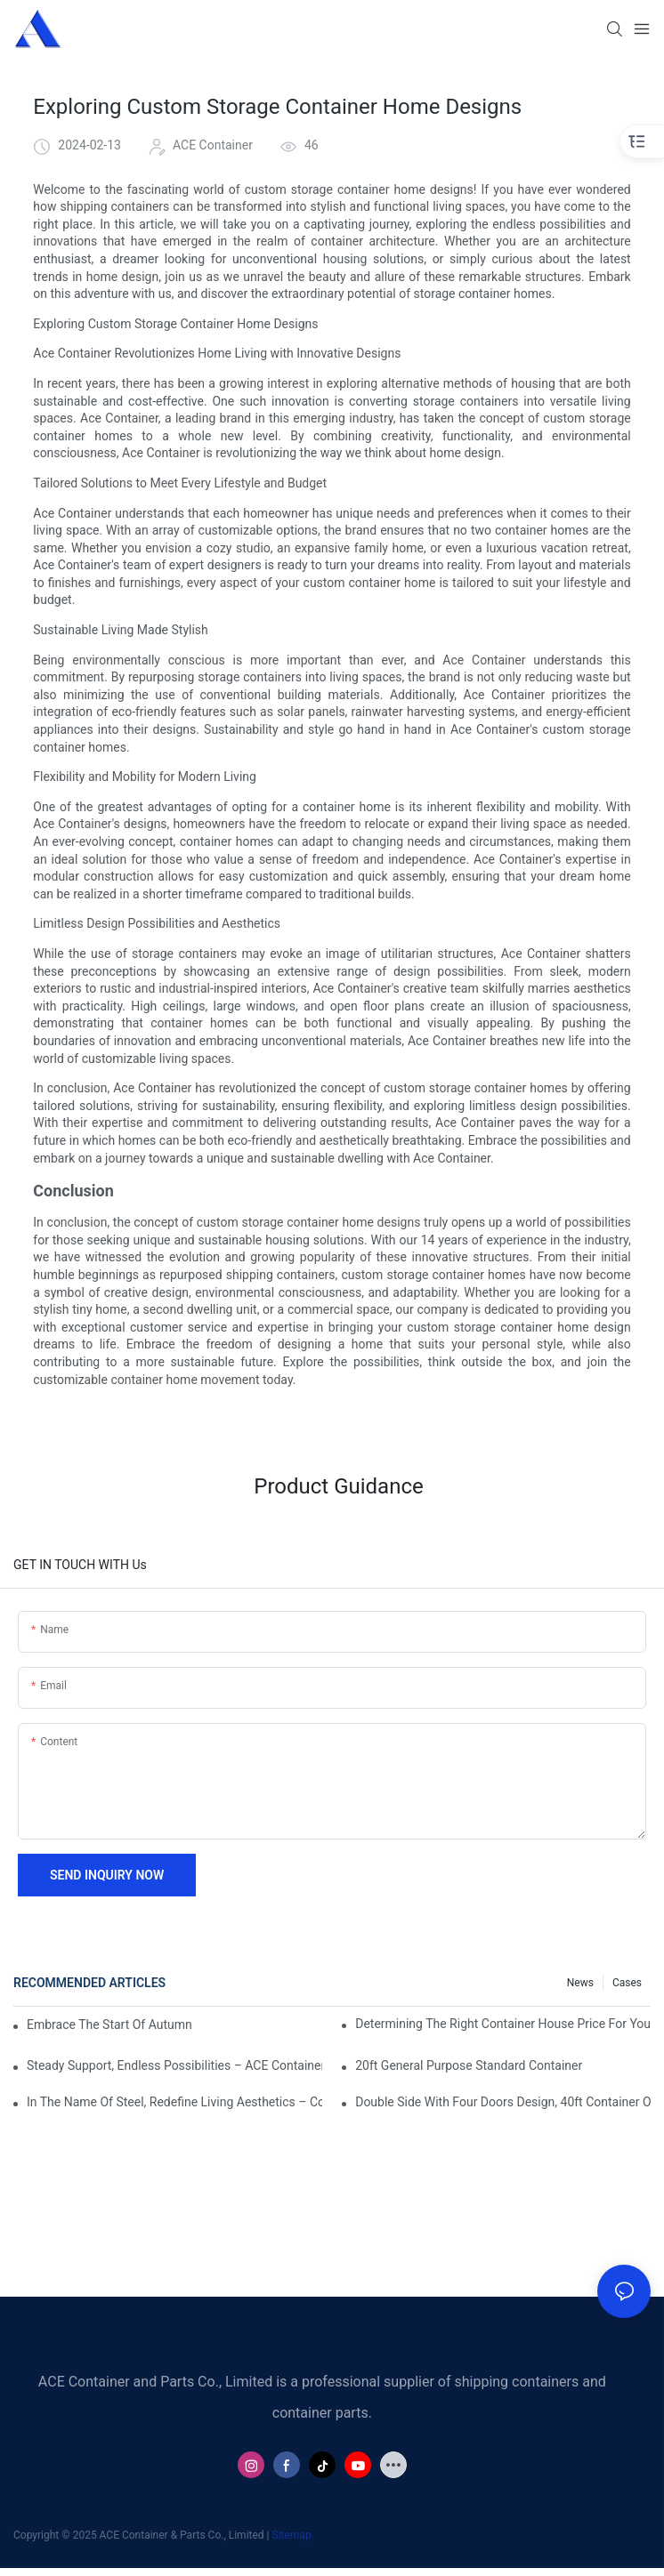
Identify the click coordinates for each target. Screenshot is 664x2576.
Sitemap (292, 2535)
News (580, 1982)
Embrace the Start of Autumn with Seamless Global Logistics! (110, 2024)
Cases (627, 1982)
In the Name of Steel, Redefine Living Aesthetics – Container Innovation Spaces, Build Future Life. (174, 2102)
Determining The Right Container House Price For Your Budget (503, 2024)
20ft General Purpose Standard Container (468, 2065)
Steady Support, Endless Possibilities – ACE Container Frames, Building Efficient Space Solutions (174, 2065)
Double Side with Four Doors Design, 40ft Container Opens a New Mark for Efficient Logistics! (503, 2102)
